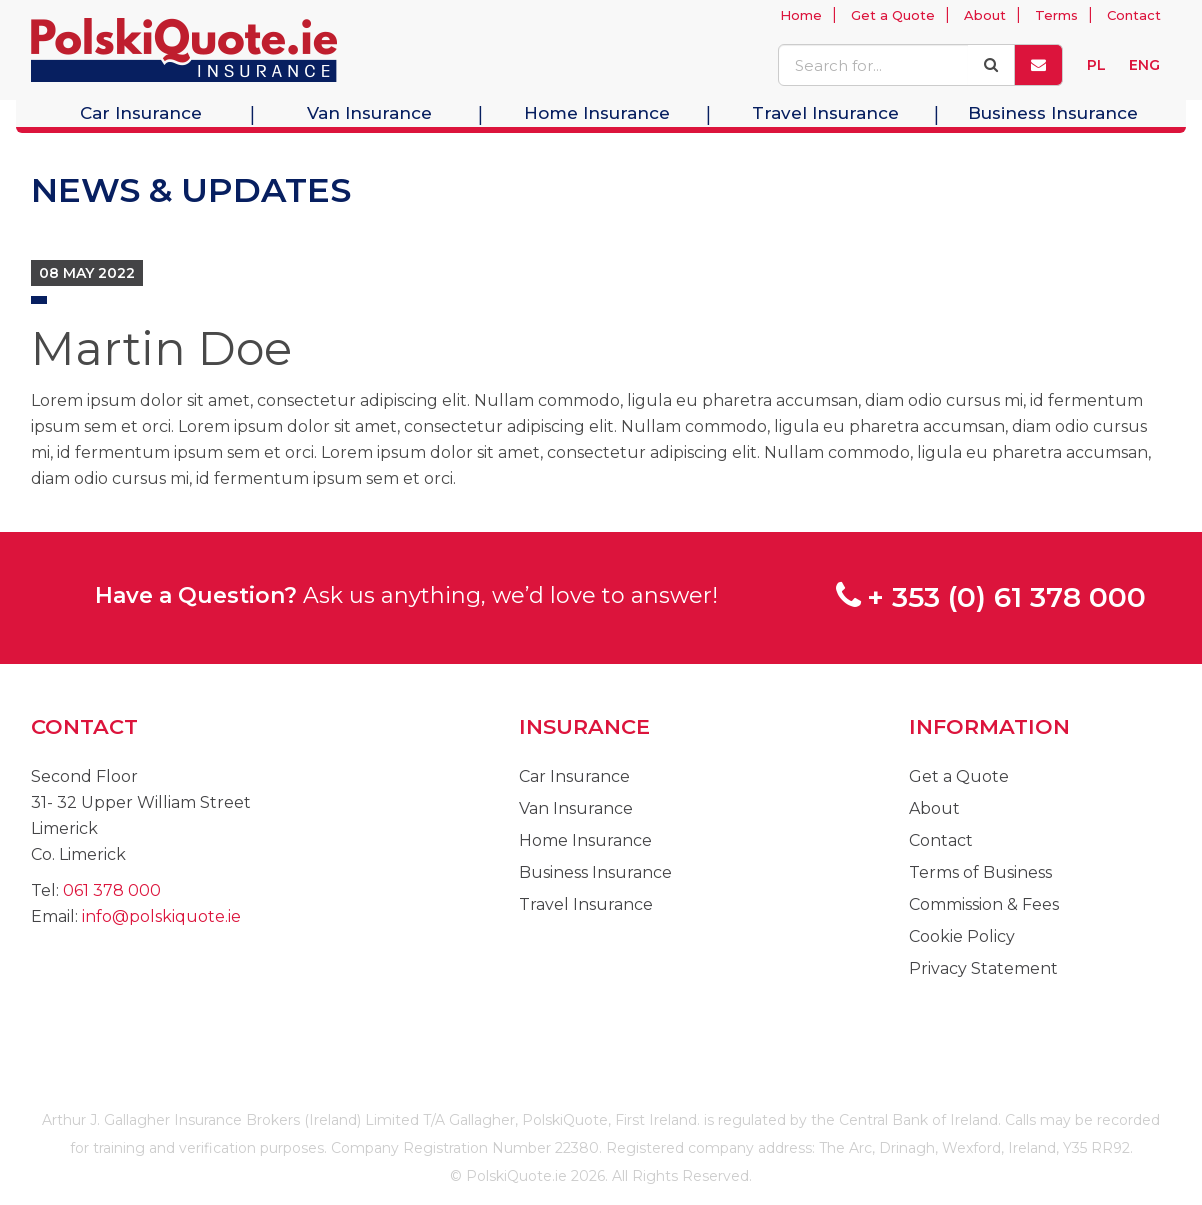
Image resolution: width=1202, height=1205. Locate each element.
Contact (1134, 15)
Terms (1056, 15)
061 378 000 (112, 890)
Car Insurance (141, 113)
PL (1096, 65)
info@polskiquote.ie (161, 916)
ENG (1144, 65)
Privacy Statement (983, 968)
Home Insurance (597, 113)
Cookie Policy (962, 936)
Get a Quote (893, 15)
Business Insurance (1053, 113)
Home (801, 15)
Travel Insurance (825, 113)
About (985, 15)
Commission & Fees (984, 904)
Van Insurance (369, 113)
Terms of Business (980, 872)
